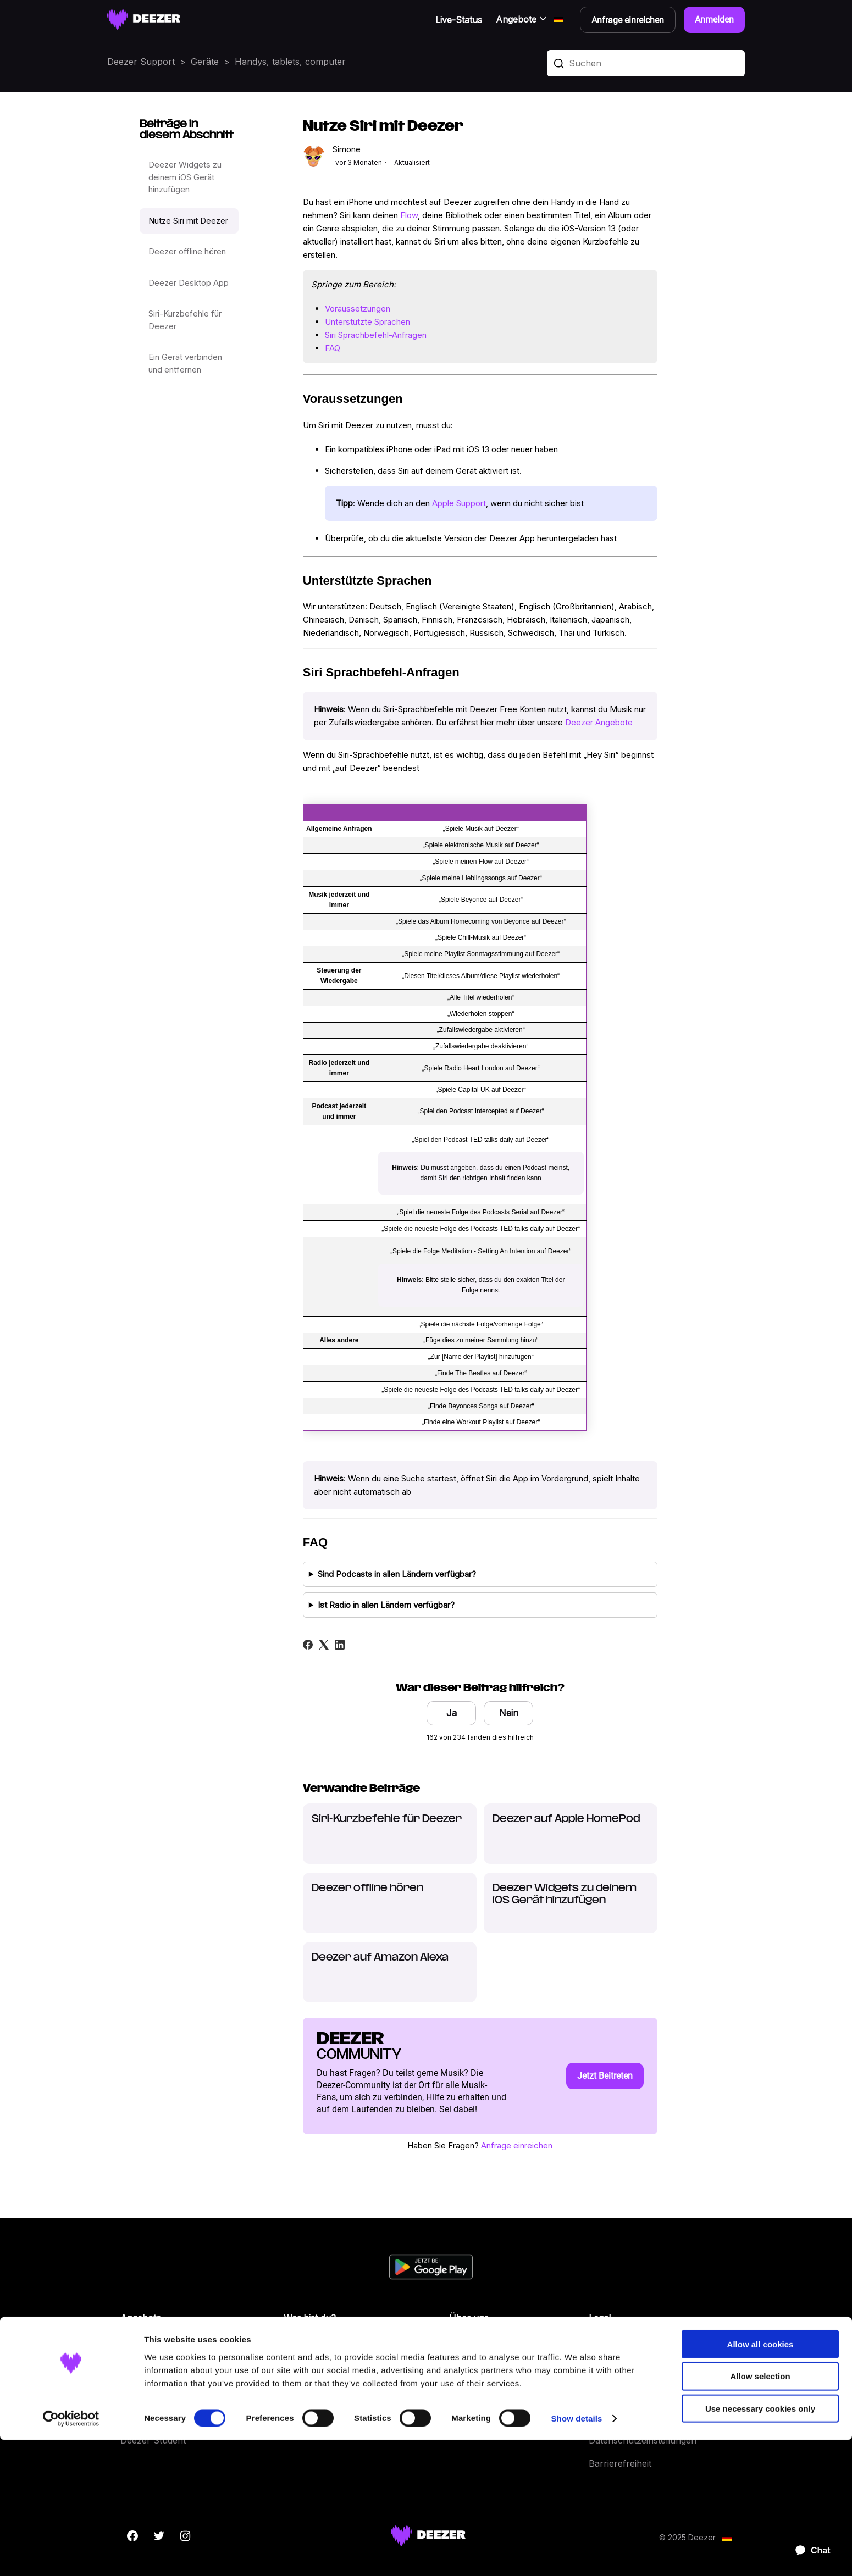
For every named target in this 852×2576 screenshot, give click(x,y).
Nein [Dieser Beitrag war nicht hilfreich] (508, 1712)
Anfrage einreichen (516, 2145)
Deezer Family (150, 2417)
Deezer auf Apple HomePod (566, 1819)
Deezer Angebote (599, 722)
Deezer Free (146, 2347)
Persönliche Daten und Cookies (654, 2371)
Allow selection (760, 2512)
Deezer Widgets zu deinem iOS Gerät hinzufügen (185, 177)
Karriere (466, 2371)
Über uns (469, 2347)
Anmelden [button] (714, 19)
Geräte (205, 61)
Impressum (612, 2417)
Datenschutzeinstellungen (642, 2440)
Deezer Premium (155, 2371)
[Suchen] (646, 63)
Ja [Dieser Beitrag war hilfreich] (451, 1712)
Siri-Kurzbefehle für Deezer (185, 319)
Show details (576, 2554)
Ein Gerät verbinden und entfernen (185, 363)
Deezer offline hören (187, 251)
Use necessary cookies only (760, 2544)
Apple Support (459, 503)
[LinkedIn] (340, 1645)
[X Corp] (324, 1645)
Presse (298, 2394)
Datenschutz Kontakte (635, 2394)
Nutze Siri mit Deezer (188, 220)
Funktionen (472, 2394)
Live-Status (458, 19)
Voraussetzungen (357, 308)
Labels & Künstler (320, 2347)
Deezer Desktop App (188, 282)
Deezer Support (141, 61)
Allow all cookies (760, 2479)
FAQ (332, 348)
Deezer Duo (145, 2394)
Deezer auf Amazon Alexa (380, 1957)
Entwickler (305, 2371)
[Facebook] (308, 1645)
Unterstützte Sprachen (367, 322)
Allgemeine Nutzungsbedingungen (660, 2347)
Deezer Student (153, 2440)
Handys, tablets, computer (290, 61)
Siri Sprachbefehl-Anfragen (376, 335)
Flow (409, 215)
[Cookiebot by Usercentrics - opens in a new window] (71, 2554)
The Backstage (315, 2417)
